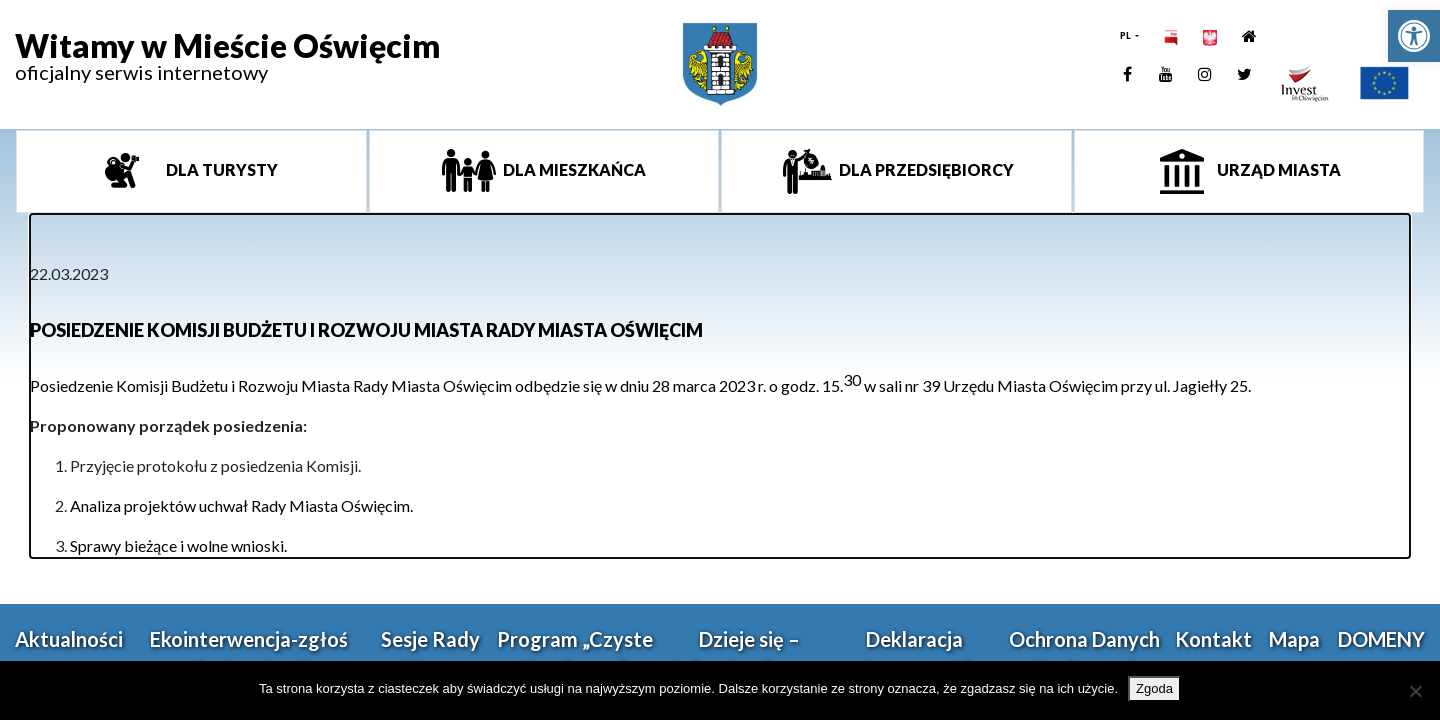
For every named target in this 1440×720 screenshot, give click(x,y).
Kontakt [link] (1213, 639)
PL (1126, 35)
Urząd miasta (1277, 169)
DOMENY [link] (1381, 639)
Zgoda (1154, 688)
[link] (1414, 36)
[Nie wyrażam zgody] (1415, 691)
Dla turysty (220, 169)
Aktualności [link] (69, 639)
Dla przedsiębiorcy (925, 169)
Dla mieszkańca (573, 169)
